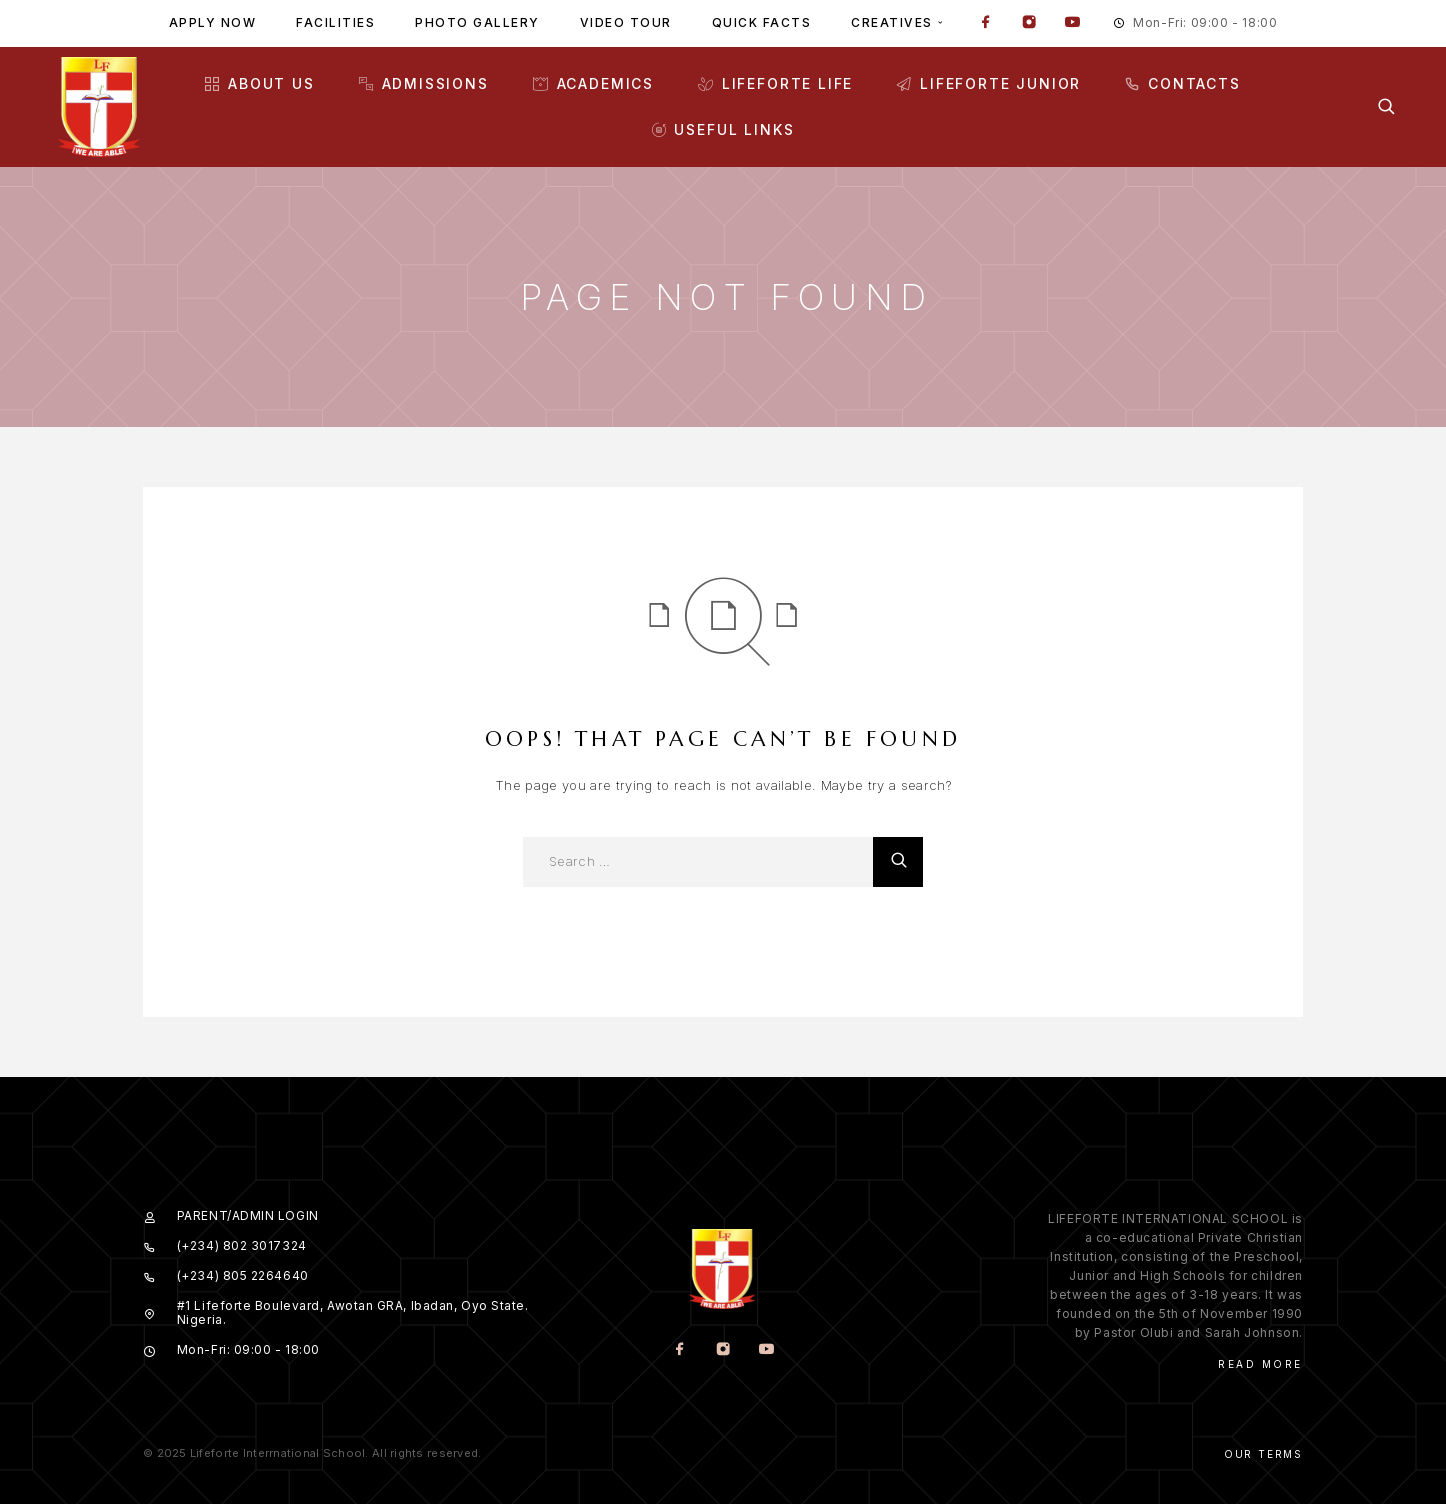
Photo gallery (477, 22)
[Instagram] (1029, 24)
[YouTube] (1072, 24)
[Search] (1386, 106)
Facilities (335, 22)
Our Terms (1263, 1454)
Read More (1260, 1364)
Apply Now (213, 22)
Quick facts (762, 22)
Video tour (626, 22)
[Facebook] (986, 24)
